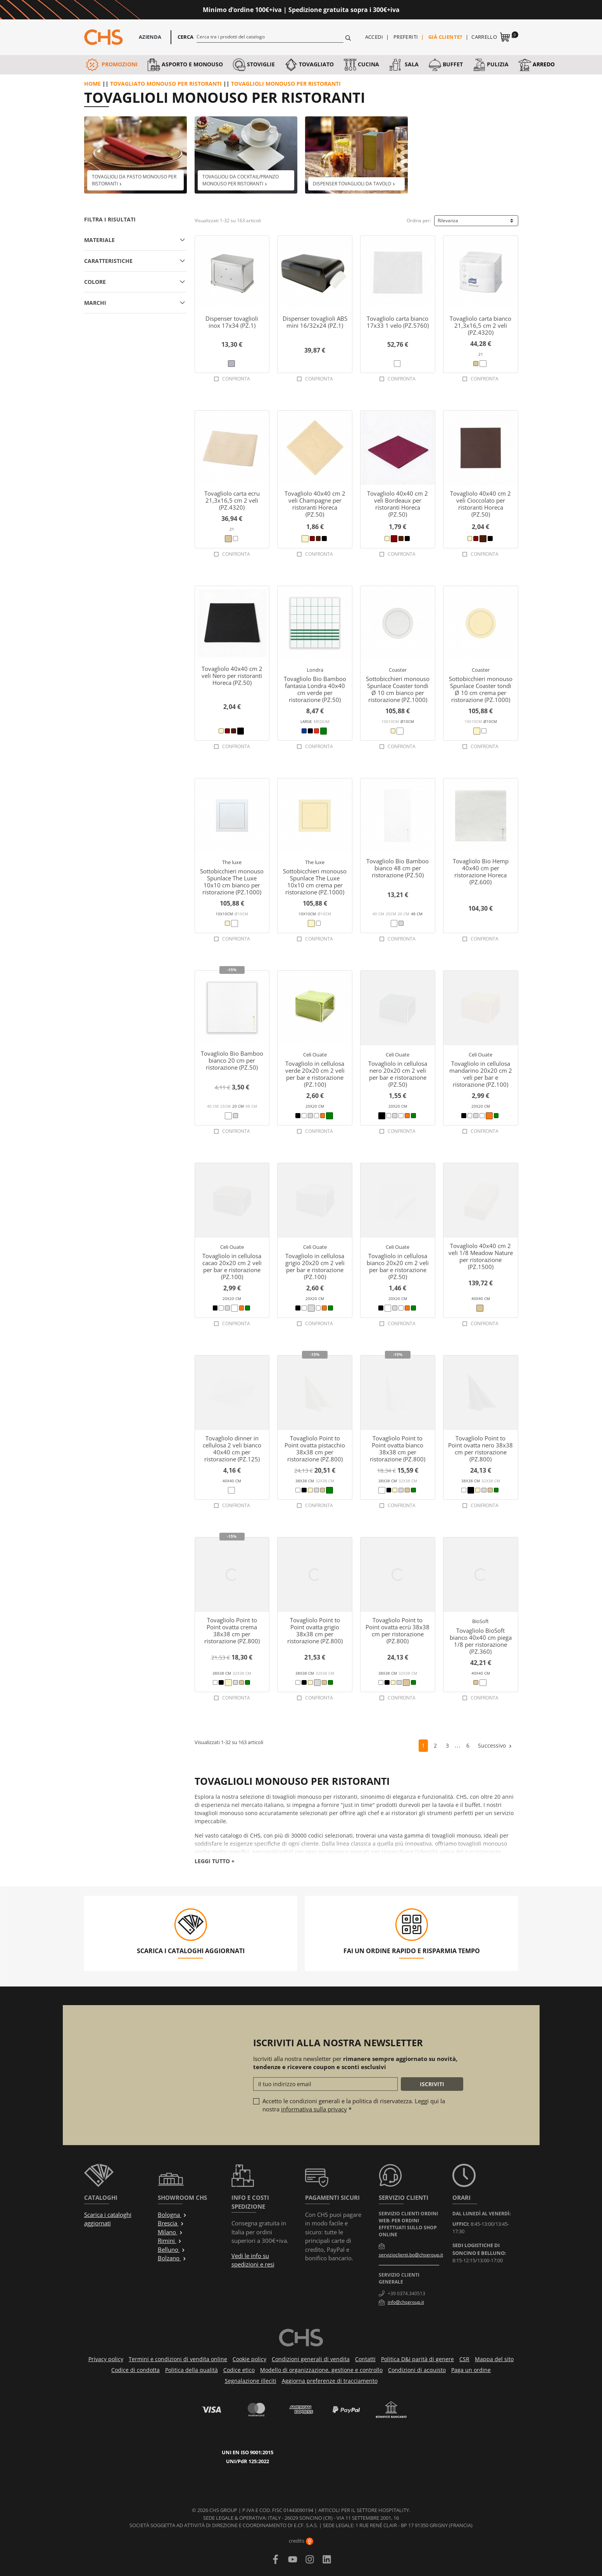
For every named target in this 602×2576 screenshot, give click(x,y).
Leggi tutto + (215, 1861)
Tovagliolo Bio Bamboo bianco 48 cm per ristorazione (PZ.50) (397, 868)
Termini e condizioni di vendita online (178, 2359)
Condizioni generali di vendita (311, 2359)
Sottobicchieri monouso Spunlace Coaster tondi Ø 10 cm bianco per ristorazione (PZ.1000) (398, 689)
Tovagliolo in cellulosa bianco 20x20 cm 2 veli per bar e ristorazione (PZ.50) (398, 1266)
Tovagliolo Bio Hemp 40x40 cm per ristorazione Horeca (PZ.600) (481, 871)
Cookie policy (249, 2359)
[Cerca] (270, 36)
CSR (464, 2359)
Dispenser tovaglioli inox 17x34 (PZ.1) (231, 322)
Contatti (365, 2359)
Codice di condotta (135, 2370)
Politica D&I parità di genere (417, 2359)
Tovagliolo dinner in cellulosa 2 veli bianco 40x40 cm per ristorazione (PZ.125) (232, 1448)
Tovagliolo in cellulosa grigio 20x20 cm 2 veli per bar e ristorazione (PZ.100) (315, 1266)
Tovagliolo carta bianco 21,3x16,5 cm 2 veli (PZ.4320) (480, 325)
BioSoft (480, 1621)
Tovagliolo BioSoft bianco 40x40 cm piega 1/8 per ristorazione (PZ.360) (481, 1641)
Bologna (172, 2214)
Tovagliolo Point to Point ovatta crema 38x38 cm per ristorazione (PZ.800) (232, 1630)
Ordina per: (419, 220)
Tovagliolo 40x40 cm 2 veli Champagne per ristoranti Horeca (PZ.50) (315, 503)
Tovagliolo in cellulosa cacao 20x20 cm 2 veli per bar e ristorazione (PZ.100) (232, 1266)
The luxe (231, 862)
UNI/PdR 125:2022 (247, 2461)
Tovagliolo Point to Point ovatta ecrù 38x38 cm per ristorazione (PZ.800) (398, 1630)
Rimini (170, 2240)
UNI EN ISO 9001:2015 (247, 2452)
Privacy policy (105, 2359)
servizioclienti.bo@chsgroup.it (411, 2254)
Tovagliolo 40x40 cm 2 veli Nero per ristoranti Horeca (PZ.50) (232, 675)
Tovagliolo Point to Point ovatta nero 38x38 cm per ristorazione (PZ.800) (480, 1448)
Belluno (171, 2249)
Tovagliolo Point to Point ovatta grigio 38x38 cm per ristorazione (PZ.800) (315, 1630)
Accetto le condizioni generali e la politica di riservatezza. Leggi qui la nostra (353, 2105)
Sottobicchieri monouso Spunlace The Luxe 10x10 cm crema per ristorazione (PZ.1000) (315, 881)
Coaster (398, 669)
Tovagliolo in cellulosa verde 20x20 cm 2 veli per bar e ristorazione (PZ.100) (315, 1074)
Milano (170, 2232)
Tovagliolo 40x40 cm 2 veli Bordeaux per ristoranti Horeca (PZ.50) (397, 503)
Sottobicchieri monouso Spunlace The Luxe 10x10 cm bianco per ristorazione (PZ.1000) (232, 881)
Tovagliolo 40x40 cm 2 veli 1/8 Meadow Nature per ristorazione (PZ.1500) (480, 1256)
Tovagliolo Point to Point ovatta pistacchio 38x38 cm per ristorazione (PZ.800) (315, 1448)
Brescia (171, 2223)
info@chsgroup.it (406, 2302)
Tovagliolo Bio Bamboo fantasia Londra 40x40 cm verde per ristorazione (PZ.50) (315, 689)
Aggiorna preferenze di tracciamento (330, 2380)
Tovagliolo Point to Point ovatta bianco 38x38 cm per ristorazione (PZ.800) (397, 1448)
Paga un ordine (471, 2370)
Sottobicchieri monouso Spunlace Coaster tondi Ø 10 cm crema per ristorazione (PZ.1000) (480, 689)
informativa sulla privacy (314, 2109)
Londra (315, 669)
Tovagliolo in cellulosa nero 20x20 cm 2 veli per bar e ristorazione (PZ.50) (397, 1074)
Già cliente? (445, 36)
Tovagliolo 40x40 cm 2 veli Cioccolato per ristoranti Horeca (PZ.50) (480, 503)
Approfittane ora (431, 9)
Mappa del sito (494, 2359)
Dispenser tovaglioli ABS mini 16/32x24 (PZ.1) (315, 322)
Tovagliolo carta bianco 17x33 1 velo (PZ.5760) (398, 322)
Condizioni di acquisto (417, 2370)
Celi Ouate (315, 1054)
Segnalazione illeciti (250, 2380)
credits (301, 2540)
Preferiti (405, 36)
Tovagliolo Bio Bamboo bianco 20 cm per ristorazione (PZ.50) (232, 1060)
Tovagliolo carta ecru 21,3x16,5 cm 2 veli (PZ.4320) (232, 500)
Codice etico (239, 2370)
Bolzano (172, 2258)
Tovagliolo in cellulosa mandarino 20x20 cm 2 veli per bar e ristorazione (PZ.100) (480, 1074)
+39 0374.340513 (406, 2293)
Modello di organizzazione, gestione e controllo (321, 2370)
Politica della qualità (191, 2370)
